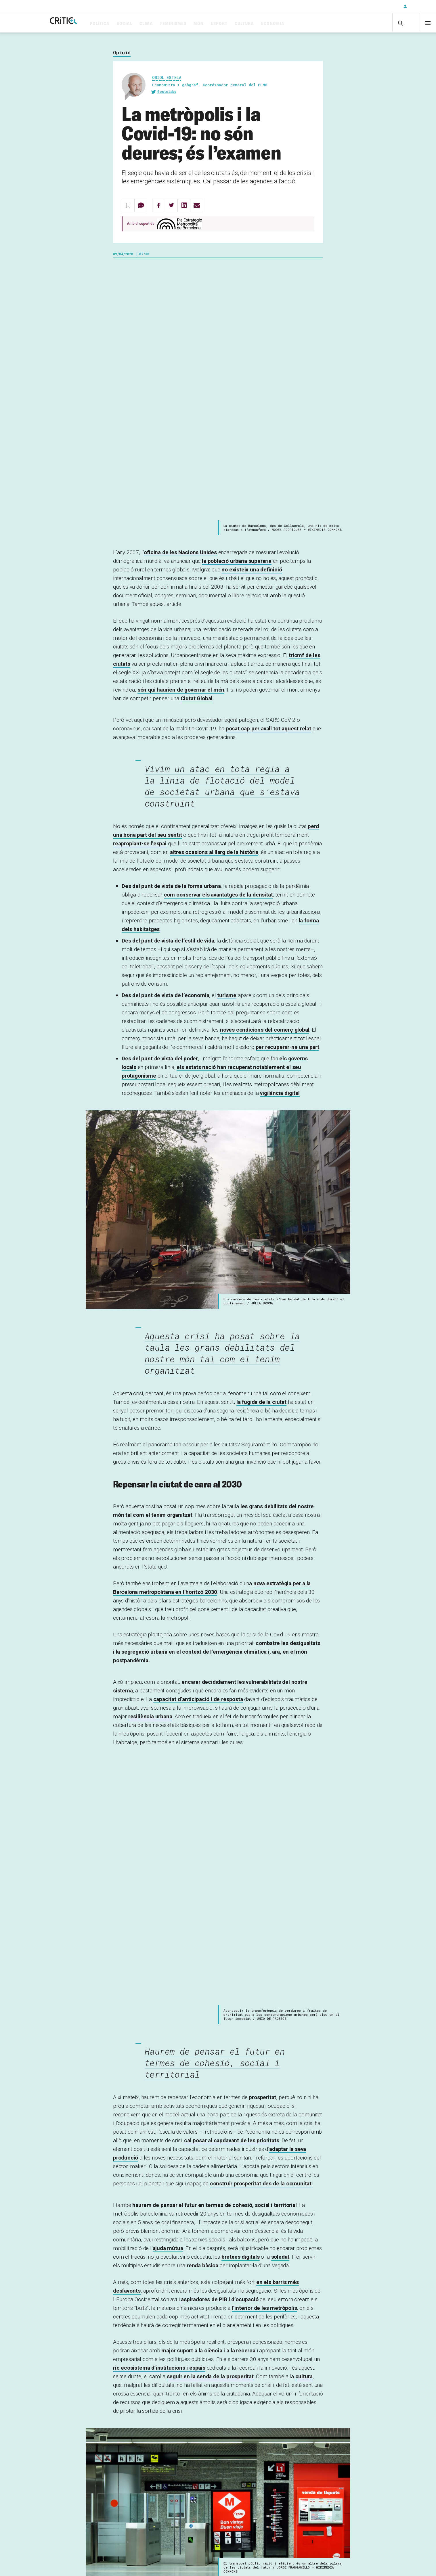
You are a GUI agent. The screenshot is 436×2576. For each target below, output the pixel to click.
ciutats (125, 2399)
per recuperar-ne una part (287, 785)
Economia (295, 23)
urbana (150, 1454)
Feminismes (196, 23)
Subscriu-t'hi (380, 6)
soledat (280, 1730)
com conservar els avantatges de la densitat (218, 632)
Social (147, 23)
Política (122, 23)
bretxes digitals (240, 1730)
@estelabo (166, 93)
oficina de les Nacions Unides (180, 290)
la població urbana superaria (236, 298)
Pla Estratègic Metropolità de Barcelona (169, 2340)
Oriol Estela (166, 79)
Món (221, 23)
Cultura (266, 23)
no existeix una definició (251, 307)
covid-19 (186, 2399)
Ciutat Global (197, 436)
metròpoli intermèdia (267, 2143)
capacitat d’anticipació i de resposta (198, 1437)
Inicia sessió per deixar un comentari (164, 2431)
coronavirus (155, 2399)
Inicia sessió (418, 6)
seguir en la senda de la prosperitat (210, 1849)
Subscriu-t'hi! (79, 2537)
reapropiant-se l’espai (140, 581)
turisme (226, 733)
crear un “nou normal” (266, 2302)
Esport (241, 23)
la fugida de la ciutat (261, 1140)
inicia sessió (176, 2537)
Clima (168, 23)
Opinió (122, 55)
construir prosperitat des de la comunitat (260, 1657)
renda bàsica (202, 1739)
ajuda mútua (168, 1721)
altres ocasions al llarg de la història (214, 590)
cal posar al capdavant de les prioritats (231, 1614)
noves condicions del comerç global (264, 767)
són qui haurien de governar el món (181, 427)
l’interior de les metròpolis (264, 1781)
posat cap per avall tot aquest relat (268, 466)
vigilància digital (280, 831)
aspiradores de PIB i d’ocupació (219, 1772)
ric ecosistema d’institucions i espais (159, 1841)
